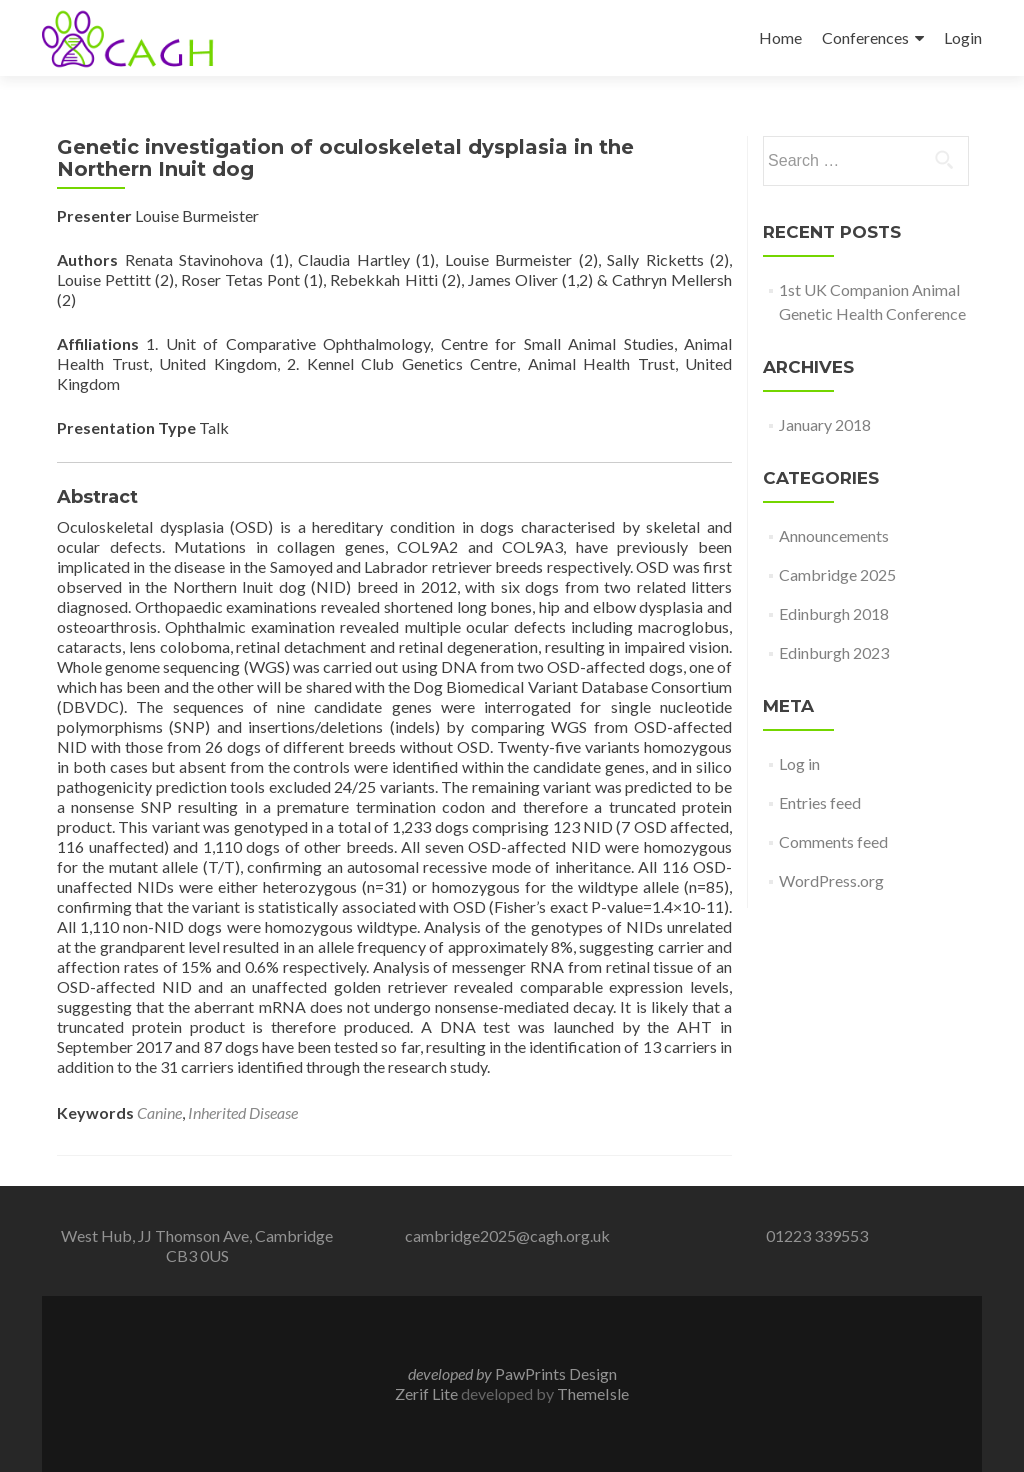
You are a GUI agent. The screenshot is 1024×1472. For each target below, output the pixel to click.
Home (780, 37)
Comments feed (833, 841)
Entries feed (820, 802)
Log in (799, 763)
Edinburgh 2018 (834, 613)
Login (963, 37)
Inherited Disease (243, 1112)
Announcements (834, 535)
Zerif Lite (428, 1393)
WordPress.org (831, 880)
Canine (159, 1112)
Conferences (865, 37)
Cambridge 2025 (837, 574)
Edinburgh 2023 (834, 652)
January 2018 (825, 424)
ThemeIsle (593, 1393)
